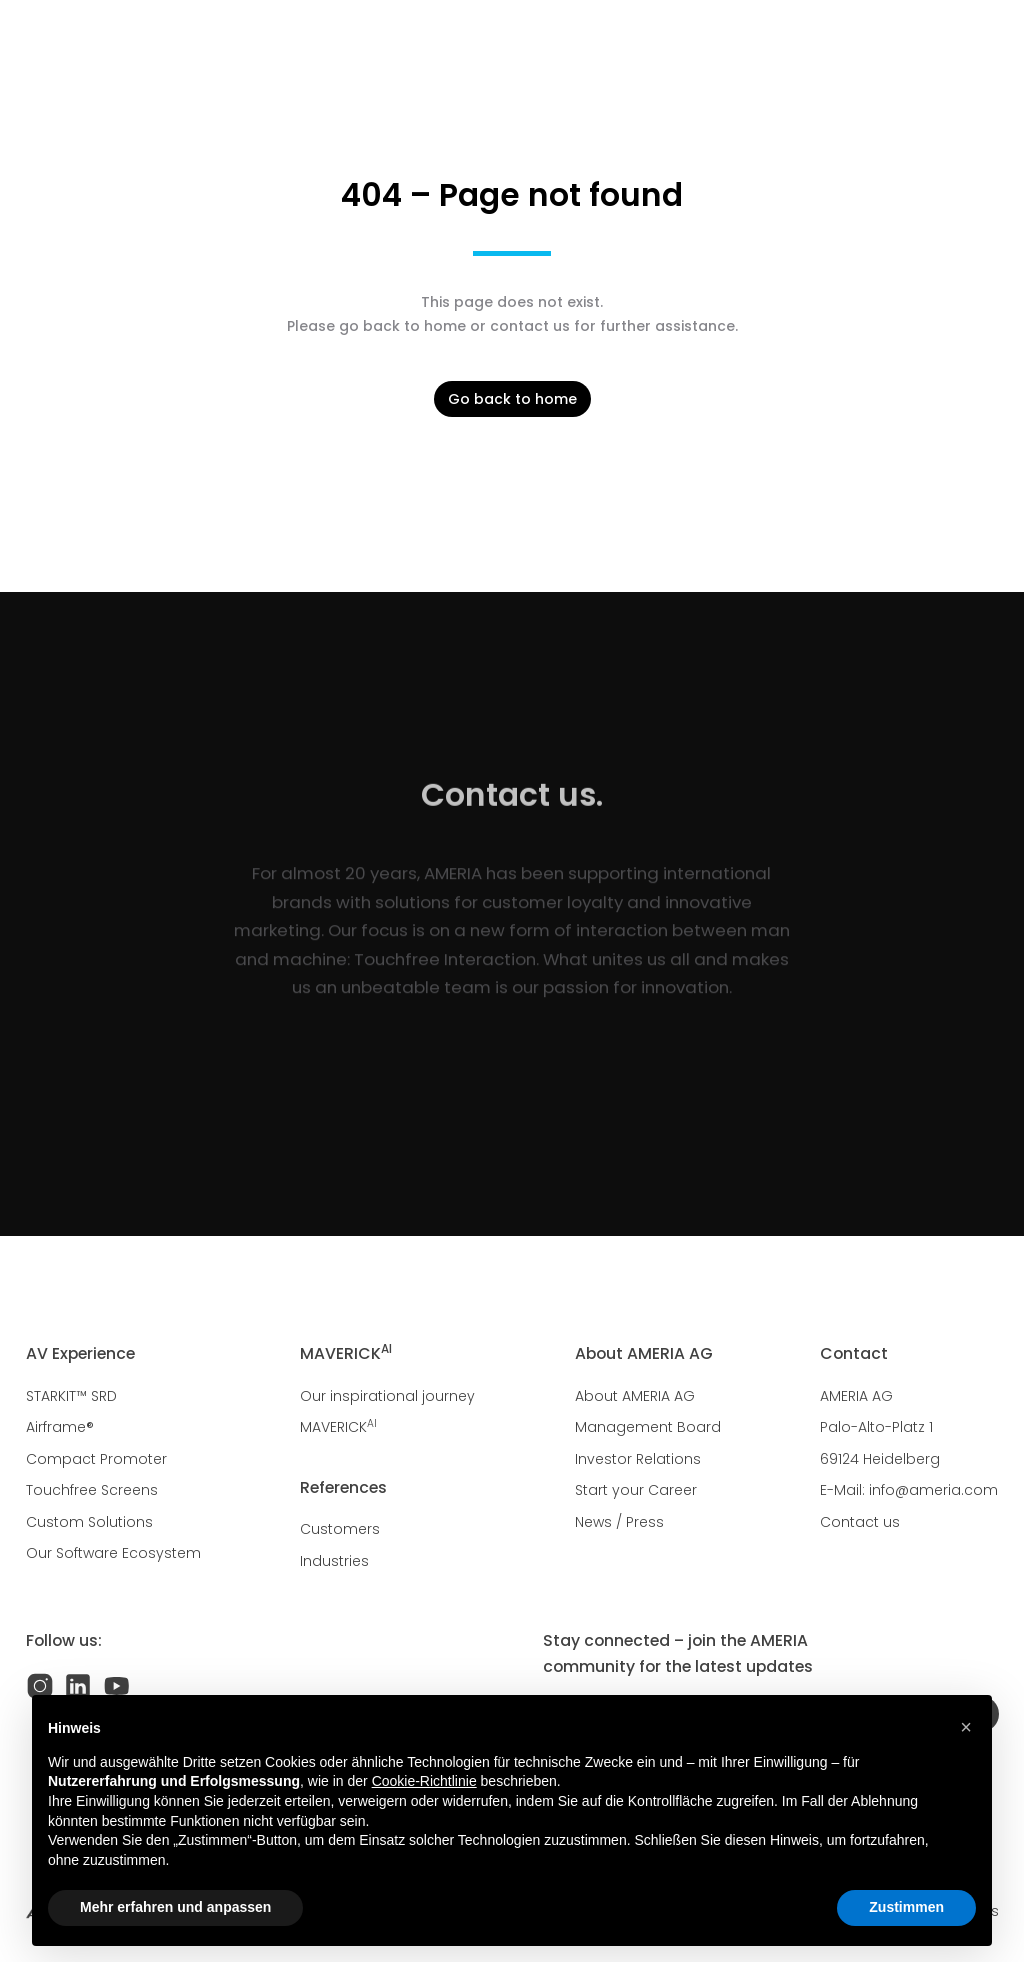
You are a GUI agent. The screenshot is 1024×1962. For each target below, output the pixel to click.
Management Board (648, 1427)
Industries (334, 1561)
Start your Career (636, 1490)
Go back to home (512, 399)
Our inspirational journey (387, 1396)
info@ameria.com (933, 1490)
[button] (966, 1727)
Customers (340, 1529)
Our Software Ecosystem (113, 1553)
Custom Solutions (89, 1522)
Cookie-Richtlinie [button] (424, 1781)
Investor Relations (638, 1459)
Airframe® (60, 1427)
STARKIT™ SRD (71, 1396)
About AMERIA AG (635, 1396)
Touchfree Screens (92, 1490)
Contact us (860, 1522)
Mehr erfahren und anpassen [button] (175, 1907)
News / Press (619, 1522)
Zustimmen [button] (906, 1907)
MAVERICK (338, 1427)
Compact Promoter (96, 1459)
